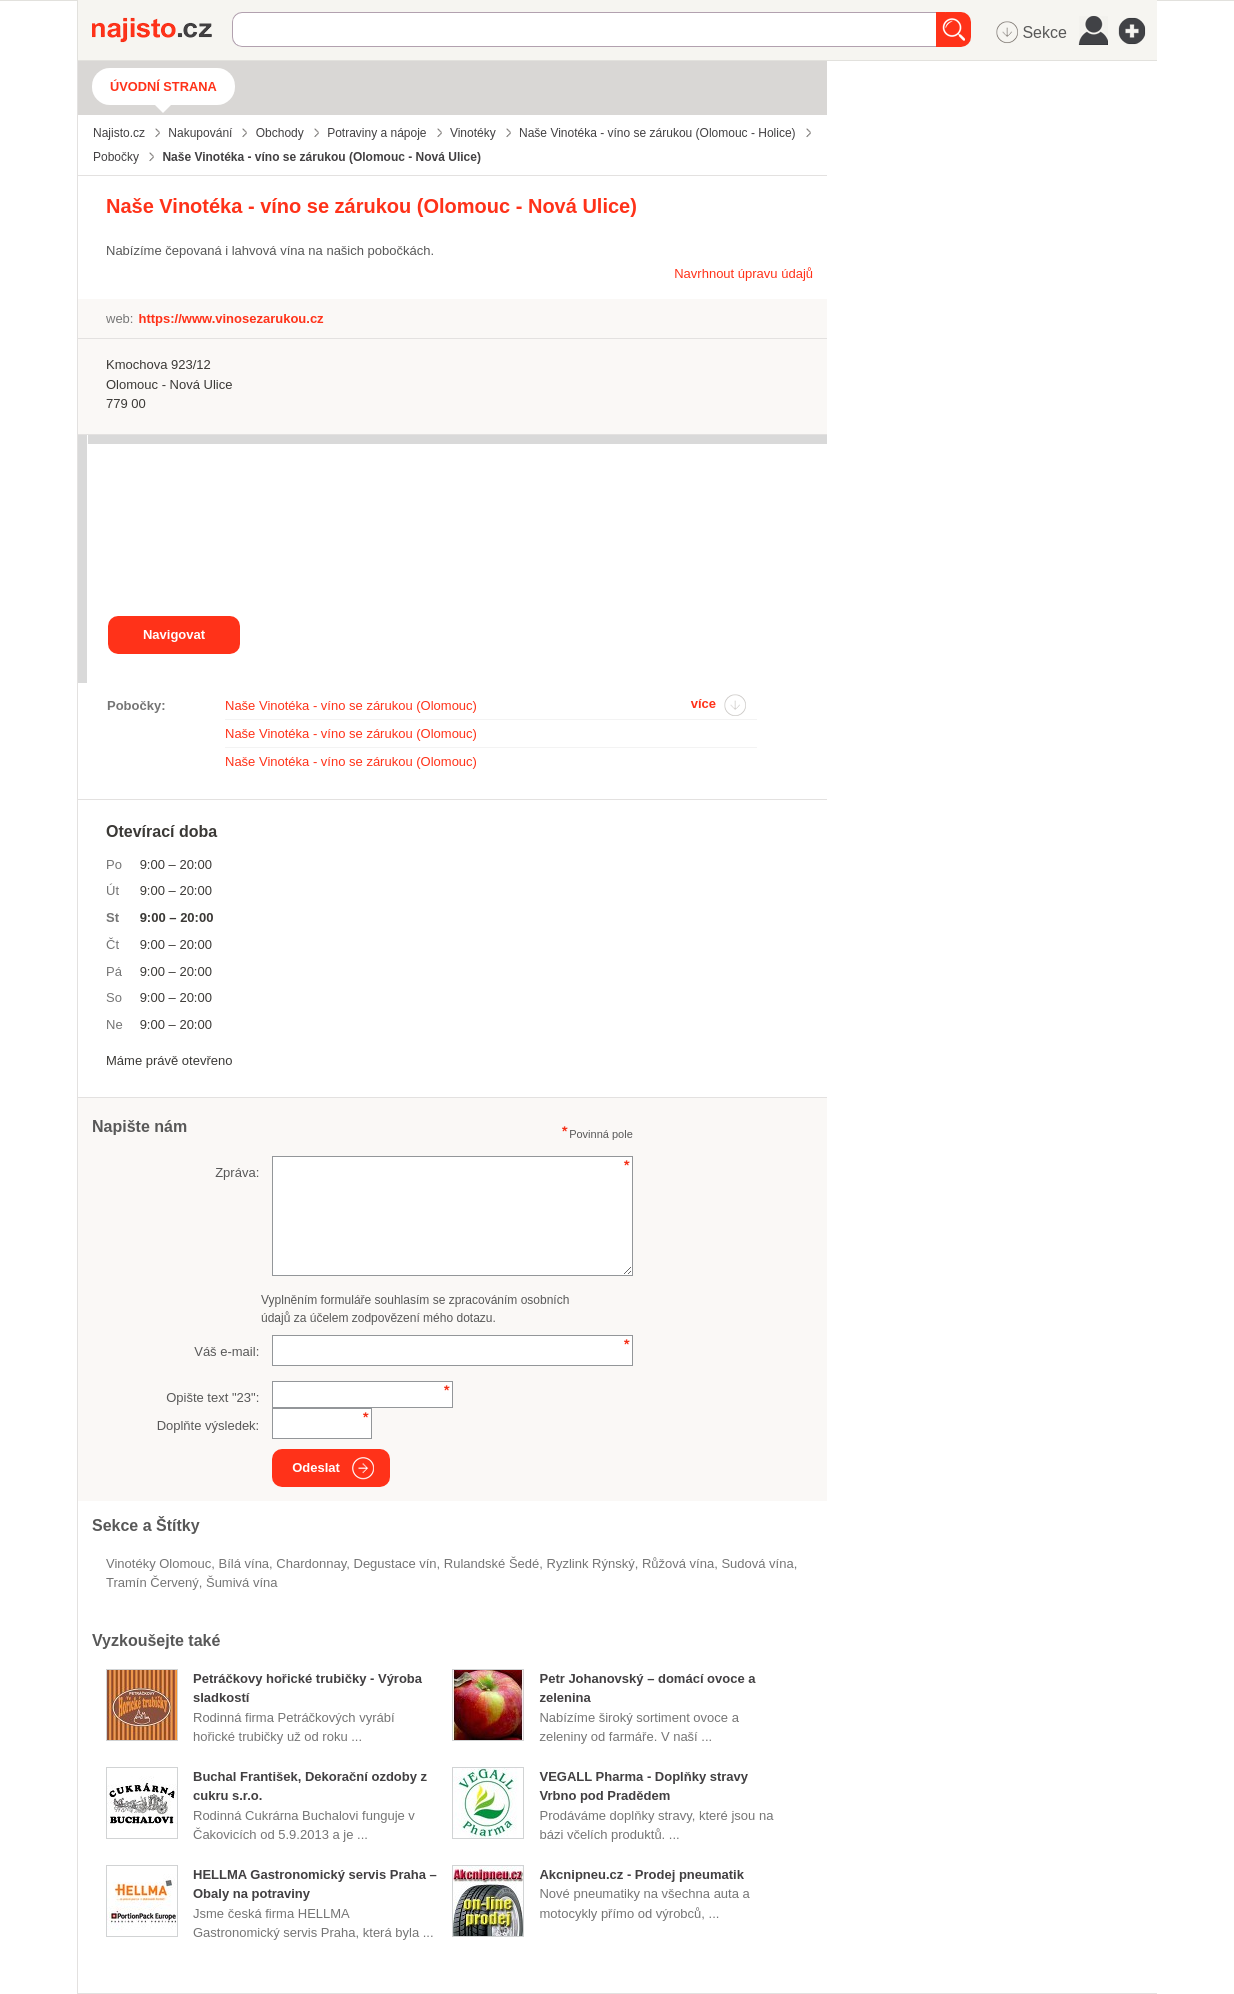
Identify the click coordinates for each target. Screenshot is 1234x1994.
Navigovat (174, 634)
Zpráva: (237, 1172)
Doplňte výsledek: (208, 1425)
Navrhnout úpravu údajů (743, 273)
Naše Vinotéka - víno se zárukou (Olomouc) (351, 705)
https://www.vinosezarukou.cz (230, 318)
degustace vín (394, 1563)
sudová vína (757, 1563)
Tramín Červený (152, 1582)
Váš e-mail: (226, 1351)
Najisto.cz (162, 30)
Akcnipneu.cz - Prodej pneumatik (641, 1874)
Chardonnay (311, 1563)
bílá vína (244, 1563)
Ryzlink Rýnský (591, 1563)
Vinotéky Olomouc (158, 1563)
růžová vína (678, 1563)
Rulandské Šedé (491, 1563)
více (703, 703)
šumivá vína (242, 1582)
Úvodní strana (163, 86)
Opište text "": (212, 1397)
